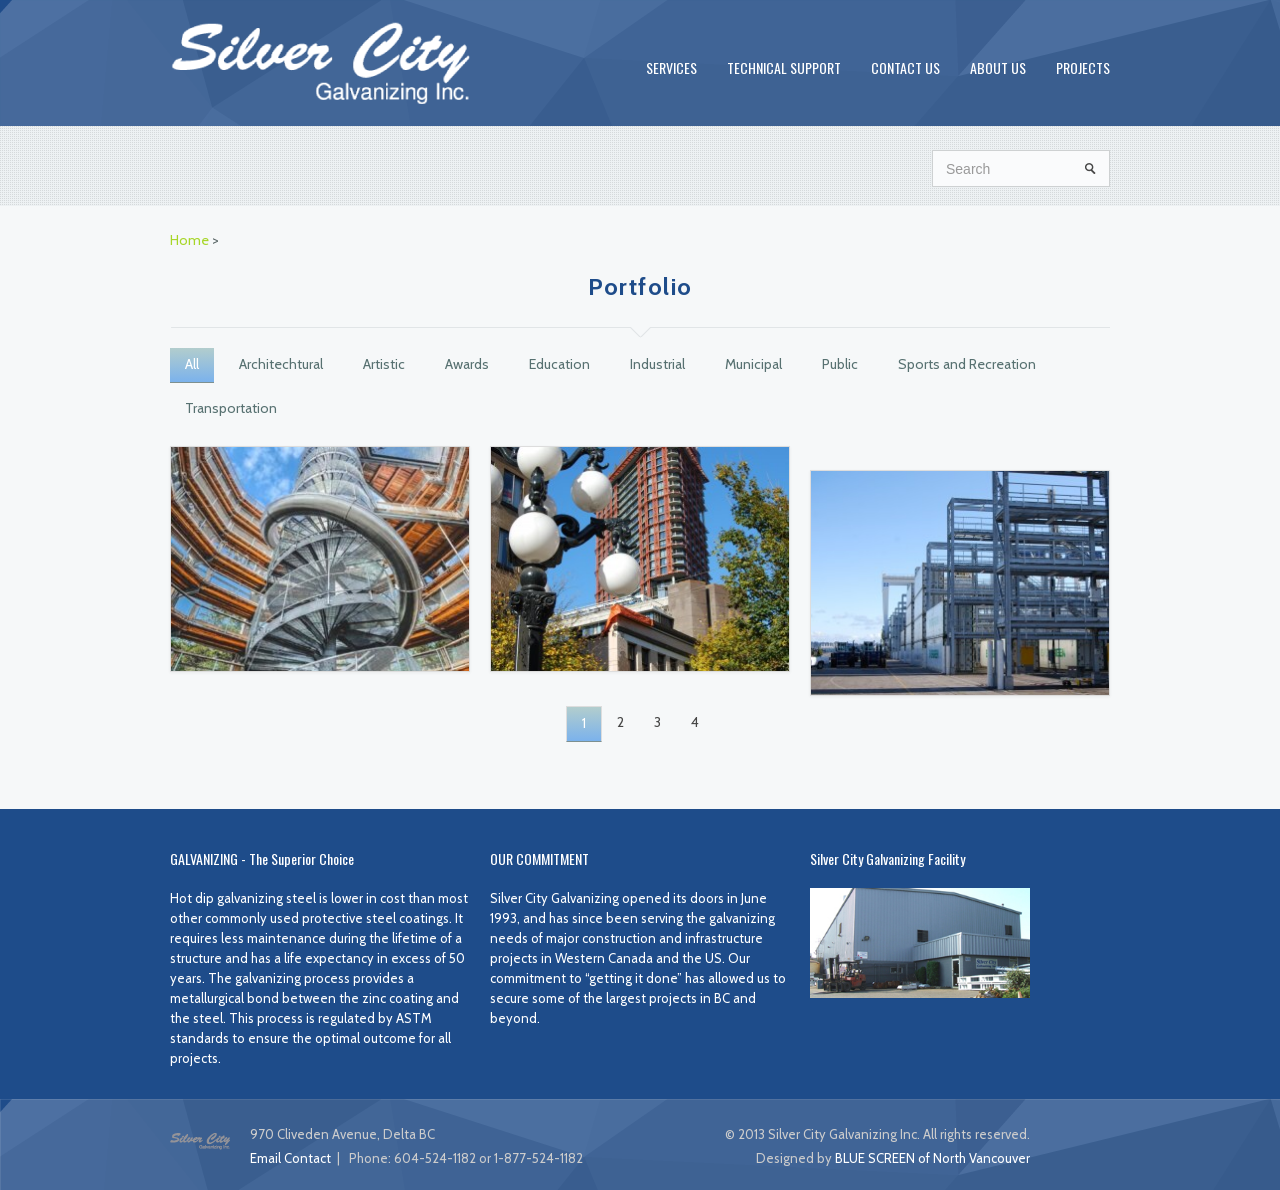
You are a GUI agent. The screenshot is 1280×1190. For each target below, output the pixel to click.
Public (840, 364)
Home (189, 240)
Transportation (231, 408)
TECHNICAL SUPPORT (784, 67)
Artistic (384, 364)
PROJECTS (1083, 67)
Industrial (657, 364)
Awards (467, 364)
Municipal (753, 364)
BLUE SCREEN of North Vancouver (932, 1158)
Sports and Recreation (967, 364)
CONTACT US (905, 67)
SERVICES (671, 67)
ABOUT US (998, 67)
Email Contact (290, 1158)
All (192, 364)
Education (559, 364)
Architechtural (281, 364)
